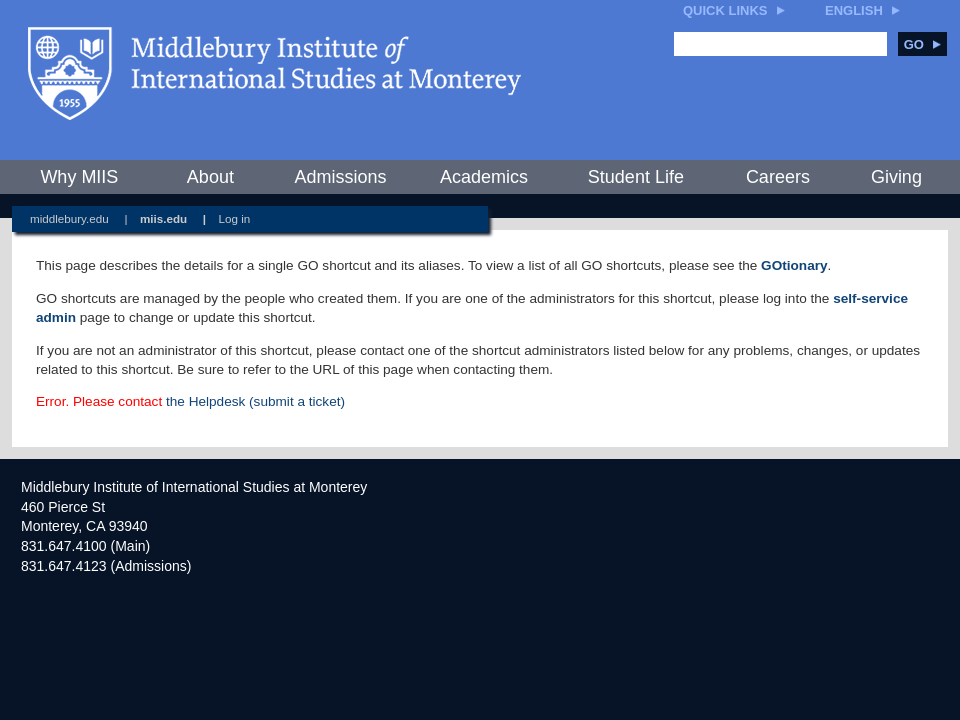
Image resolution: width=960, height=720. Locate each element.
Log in (235, 218)
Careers (778, 177)
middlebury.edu (69, 218)
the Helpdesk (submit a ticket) (255, 401)
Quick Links (725, 10)
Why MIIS (79, 177)
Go (922, 44)
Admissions (340, 177)
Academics (484, 177)
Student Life (636, 177)
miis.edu (163, 218)
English (854, 10)
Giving (896, 177)
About (210, 177)
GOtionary (794, 265)
